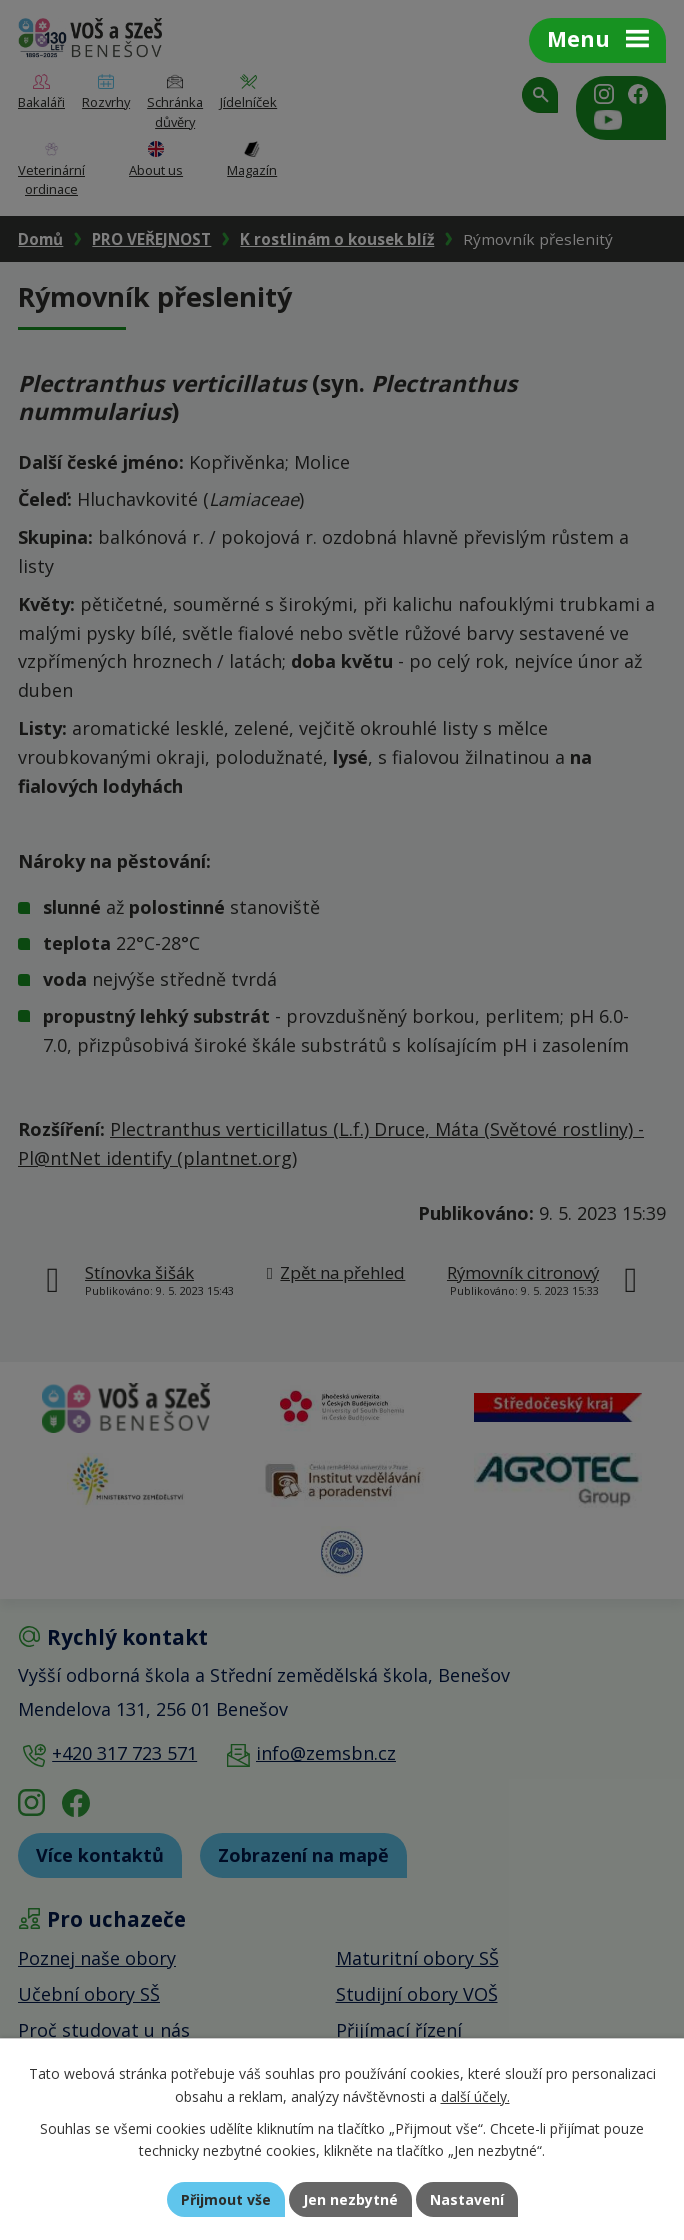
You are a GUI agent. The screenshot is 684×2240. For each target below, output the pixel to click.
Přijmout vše (226, 2199)
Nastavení (467, 2199)
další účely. (475, 2096)
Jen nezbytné (350, 2199)
